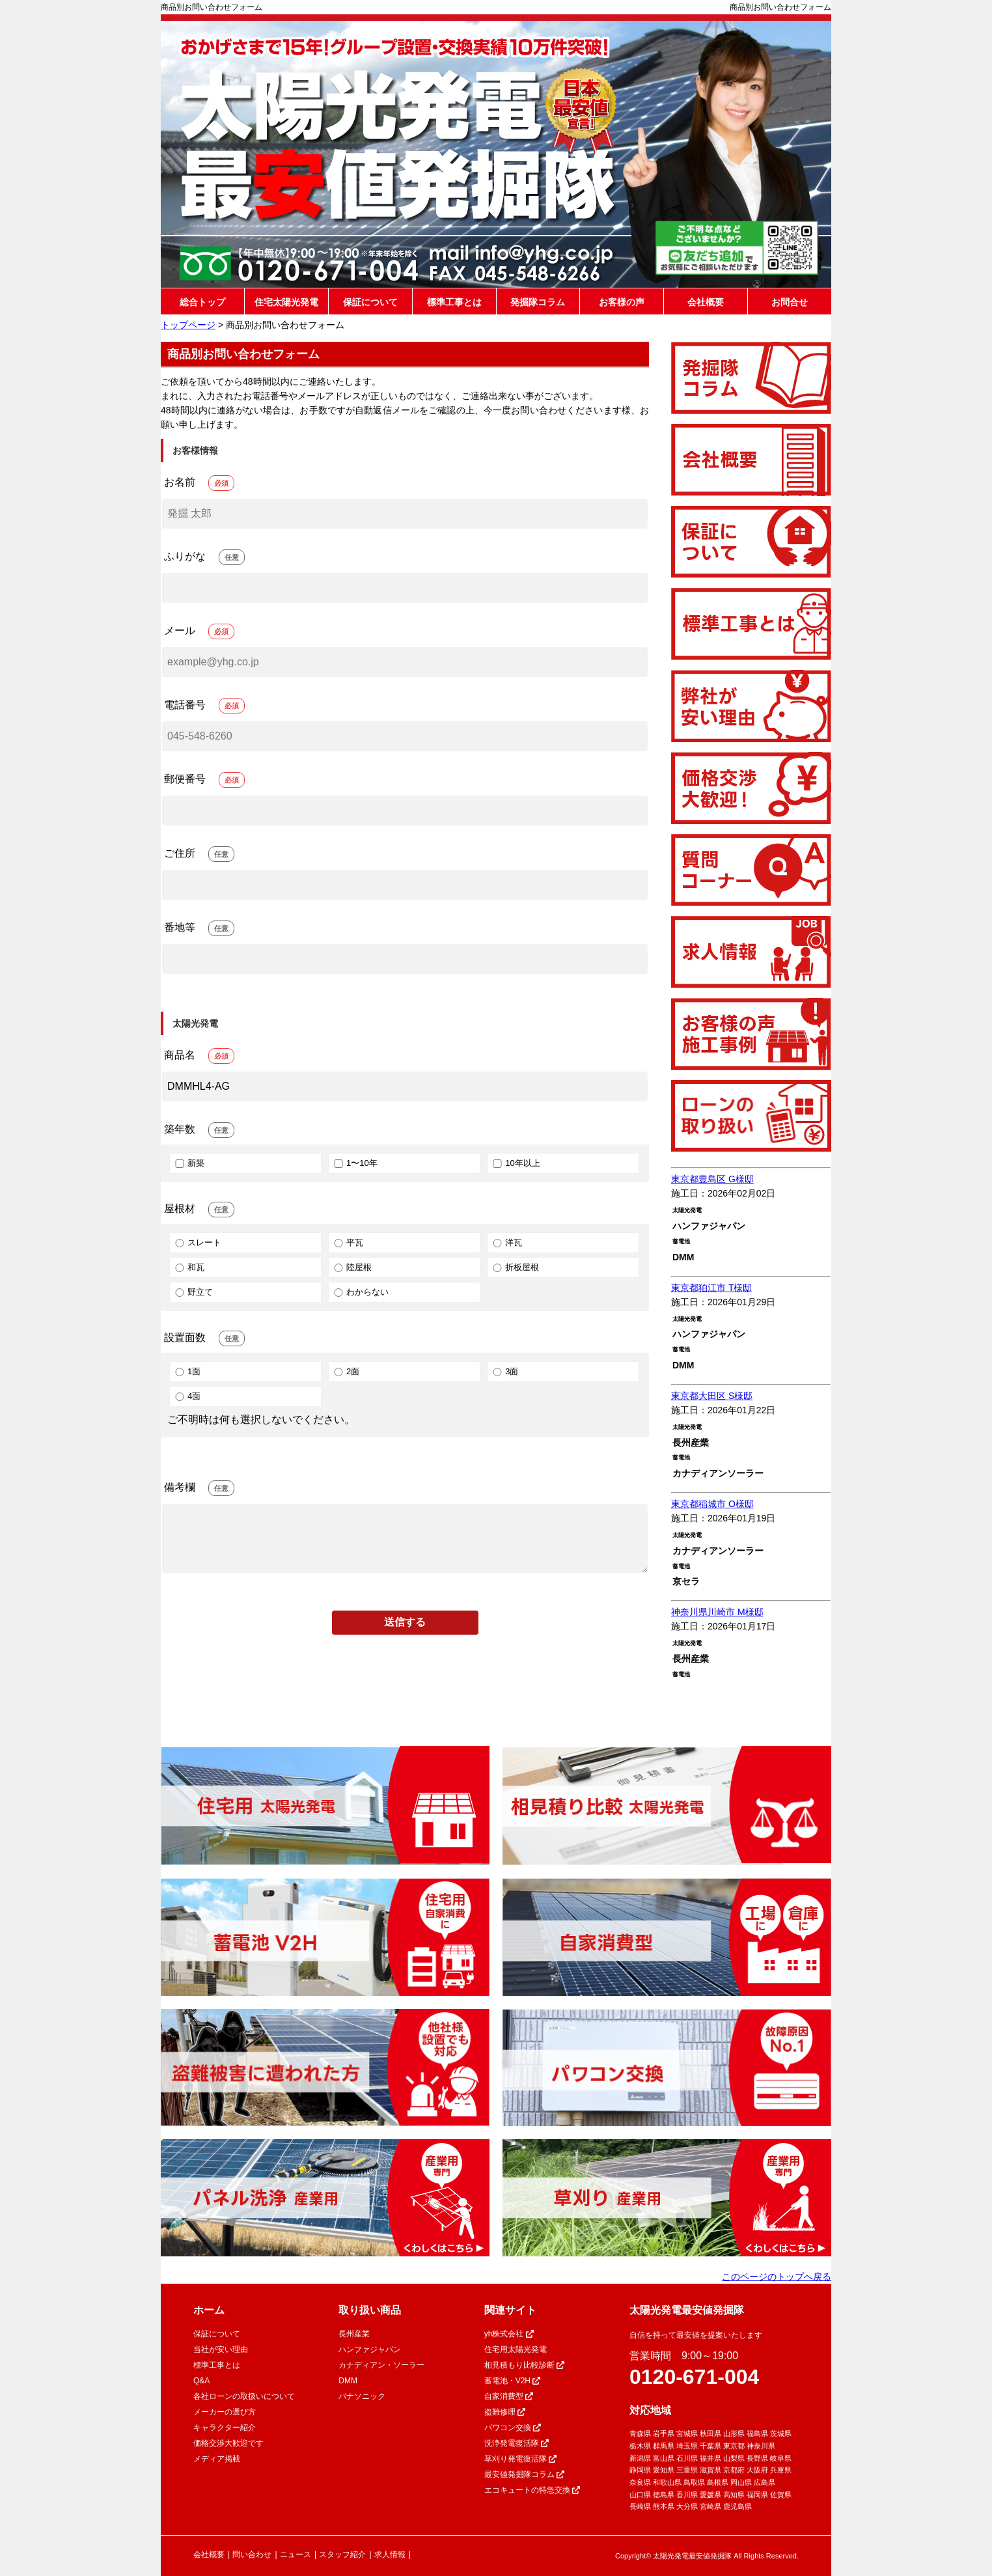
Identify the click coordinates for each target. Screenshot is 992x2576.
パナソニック (361, 2396)
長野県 (757, 2458)
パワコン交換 (512, 2427)
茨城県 (781, 2433)
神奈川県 (761, 2446)
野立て (193, 1292)
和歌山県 (667, 2482)
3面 (504, 1371)
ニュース (295, 2554)
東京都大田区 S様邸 (711, 1396)
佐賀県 (781, 2495)
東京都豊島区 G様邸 (712, 1179)
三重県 (687, 2470)
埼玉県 (687, 2446)
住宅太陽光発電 (286, 302)
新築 (188, 1163)
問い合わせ (251, 2554)
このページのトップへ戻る (776, 2276)
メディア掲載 (216, 2458)
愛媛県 (710, 2495)
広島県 (764, 2482)
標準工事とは (454, 302)
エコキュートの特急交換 (532, 2490)
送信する (405, 1621)
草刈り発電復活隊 (520, 2458)
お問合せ (789, 302)
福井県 (710, 2458)
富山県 (663, 2458)
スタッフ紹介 (342, 2554)
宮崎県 (710, 2506)
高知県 (734, 2495)
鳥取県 (694, 2482)
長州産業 (354, 2333)
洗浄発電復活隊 (516, 2443)
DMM (347, 2380)
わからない (360, 1292)
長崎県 (640, 2506)
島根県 (717, 2482)
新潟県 (640, 2458)
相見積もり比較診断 (524, 2365)
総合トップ (202, 302)
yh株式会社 (509, 2333)
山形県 (734, 2433)
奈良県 (640, 2482)
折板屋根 (515, 1267)
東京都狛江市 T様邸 (711, 1287)
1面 (186, 1371)
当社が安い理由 (220, 2349)
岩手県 (663, 2433)
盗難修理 (504, 2412)
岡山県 (741, 2482)
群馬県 (663, 2446)
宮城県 (687, 2433)
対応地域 (650, 2410)
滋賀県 (710, 2470)
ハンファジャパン (369, 2349)
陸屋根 (352, 1267)
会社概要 (705, 302)
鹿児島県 (737, 2506)
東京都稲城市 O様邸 (712, 1504)
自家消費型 (508, 2396)
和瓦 (188, 1267)
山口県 (640, 2495)
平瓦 (347, 1242)
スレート (197, 1242)
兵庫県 (781, 2470)
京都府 (734, 2470)
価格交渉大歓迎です (228, 2443)
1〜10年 (355, 1163)
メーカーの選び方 (224, 2412)
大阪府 (757, 2470)
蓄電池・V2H (512, 2380)
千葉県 (710, 2446)
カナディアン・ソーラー (381, 2365)
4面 (186, 1396)
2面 (345, 1371)
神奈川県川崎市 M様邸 (717, 1612)
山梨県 (734, 2458)
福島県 (757, 2433)
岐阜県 (781, 2458)
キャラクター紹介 (224, 2427)
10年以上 (515, 1163)
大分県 (687, 2506)
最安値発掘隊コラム (524, 2474)
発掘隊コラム (537, 302)
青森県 (640, 2433)
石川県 (687, 2458)
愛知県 (663, 2470)
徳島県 (663, 2495)
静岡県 (640, 2470)
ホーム (209, 2310)
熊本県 (663, 2506)
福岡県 (757, 2495)
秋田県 (710, 2433)
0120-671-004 (694, 2377)
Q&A (201, 2380)
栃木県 (640, 2446)
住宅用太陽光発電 (515, 2349)
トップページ (188, 325)
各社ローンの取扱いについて (244, 2396)
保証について (370, 302)
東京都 (734, 2446)
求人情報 (390, 2554)
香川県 (687, 2495)
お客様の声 (621, 302)
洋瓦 (506, 1242)
